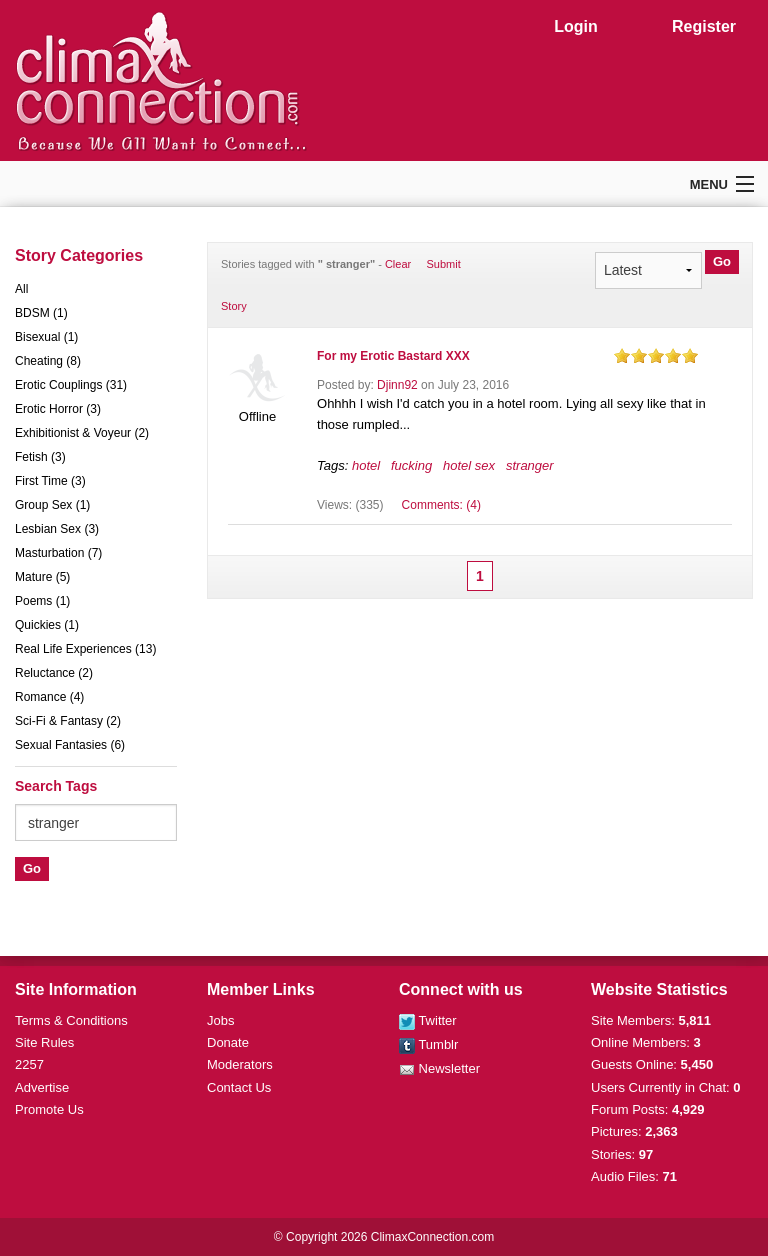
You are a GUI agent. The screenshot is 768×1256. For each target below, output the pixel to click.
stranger (530, 465)
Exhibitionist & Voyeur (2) (82, 433)
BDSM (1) (41, 313)
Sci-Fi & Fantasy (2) (68, 721)
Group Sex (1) (52, 505)
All (21, 289)
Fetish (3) (40, 457)
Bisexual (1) (46, 337)
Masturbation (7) (58, 553)
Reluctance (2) (54, 673)
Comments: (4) (441, 505)
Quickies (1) (47, 625)
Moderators (240, 1064)
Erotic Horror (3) (58, 409)
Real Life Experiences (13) (85, 649)
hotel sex (469, 465)
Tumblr (428, 1044)
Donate (228, 1042)
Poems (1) (42, 601)
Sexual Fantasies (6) (70, 745)
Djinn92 (397, 385)
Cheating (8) (48, 361)
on (622, 355)
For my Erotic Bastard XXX (393, 356)
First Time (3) (50, 481)
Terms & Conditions (71, 1020)
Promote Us (49, 1109)
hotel (366, 465)
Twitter (428, 1020)
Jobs (220, 1020)
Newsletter (439, 1068)
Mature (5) (42, 577)
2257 (29, 1064)
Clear (398, 264)
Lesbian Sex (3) (57, 529)
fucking (411, 465)
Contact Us (239, 1087)
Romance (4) (49, 697)
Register (704, 26)
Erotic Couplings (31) (71, 385)
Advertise (42, 1087)
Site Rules (44, 1042)
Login (576, 26)
